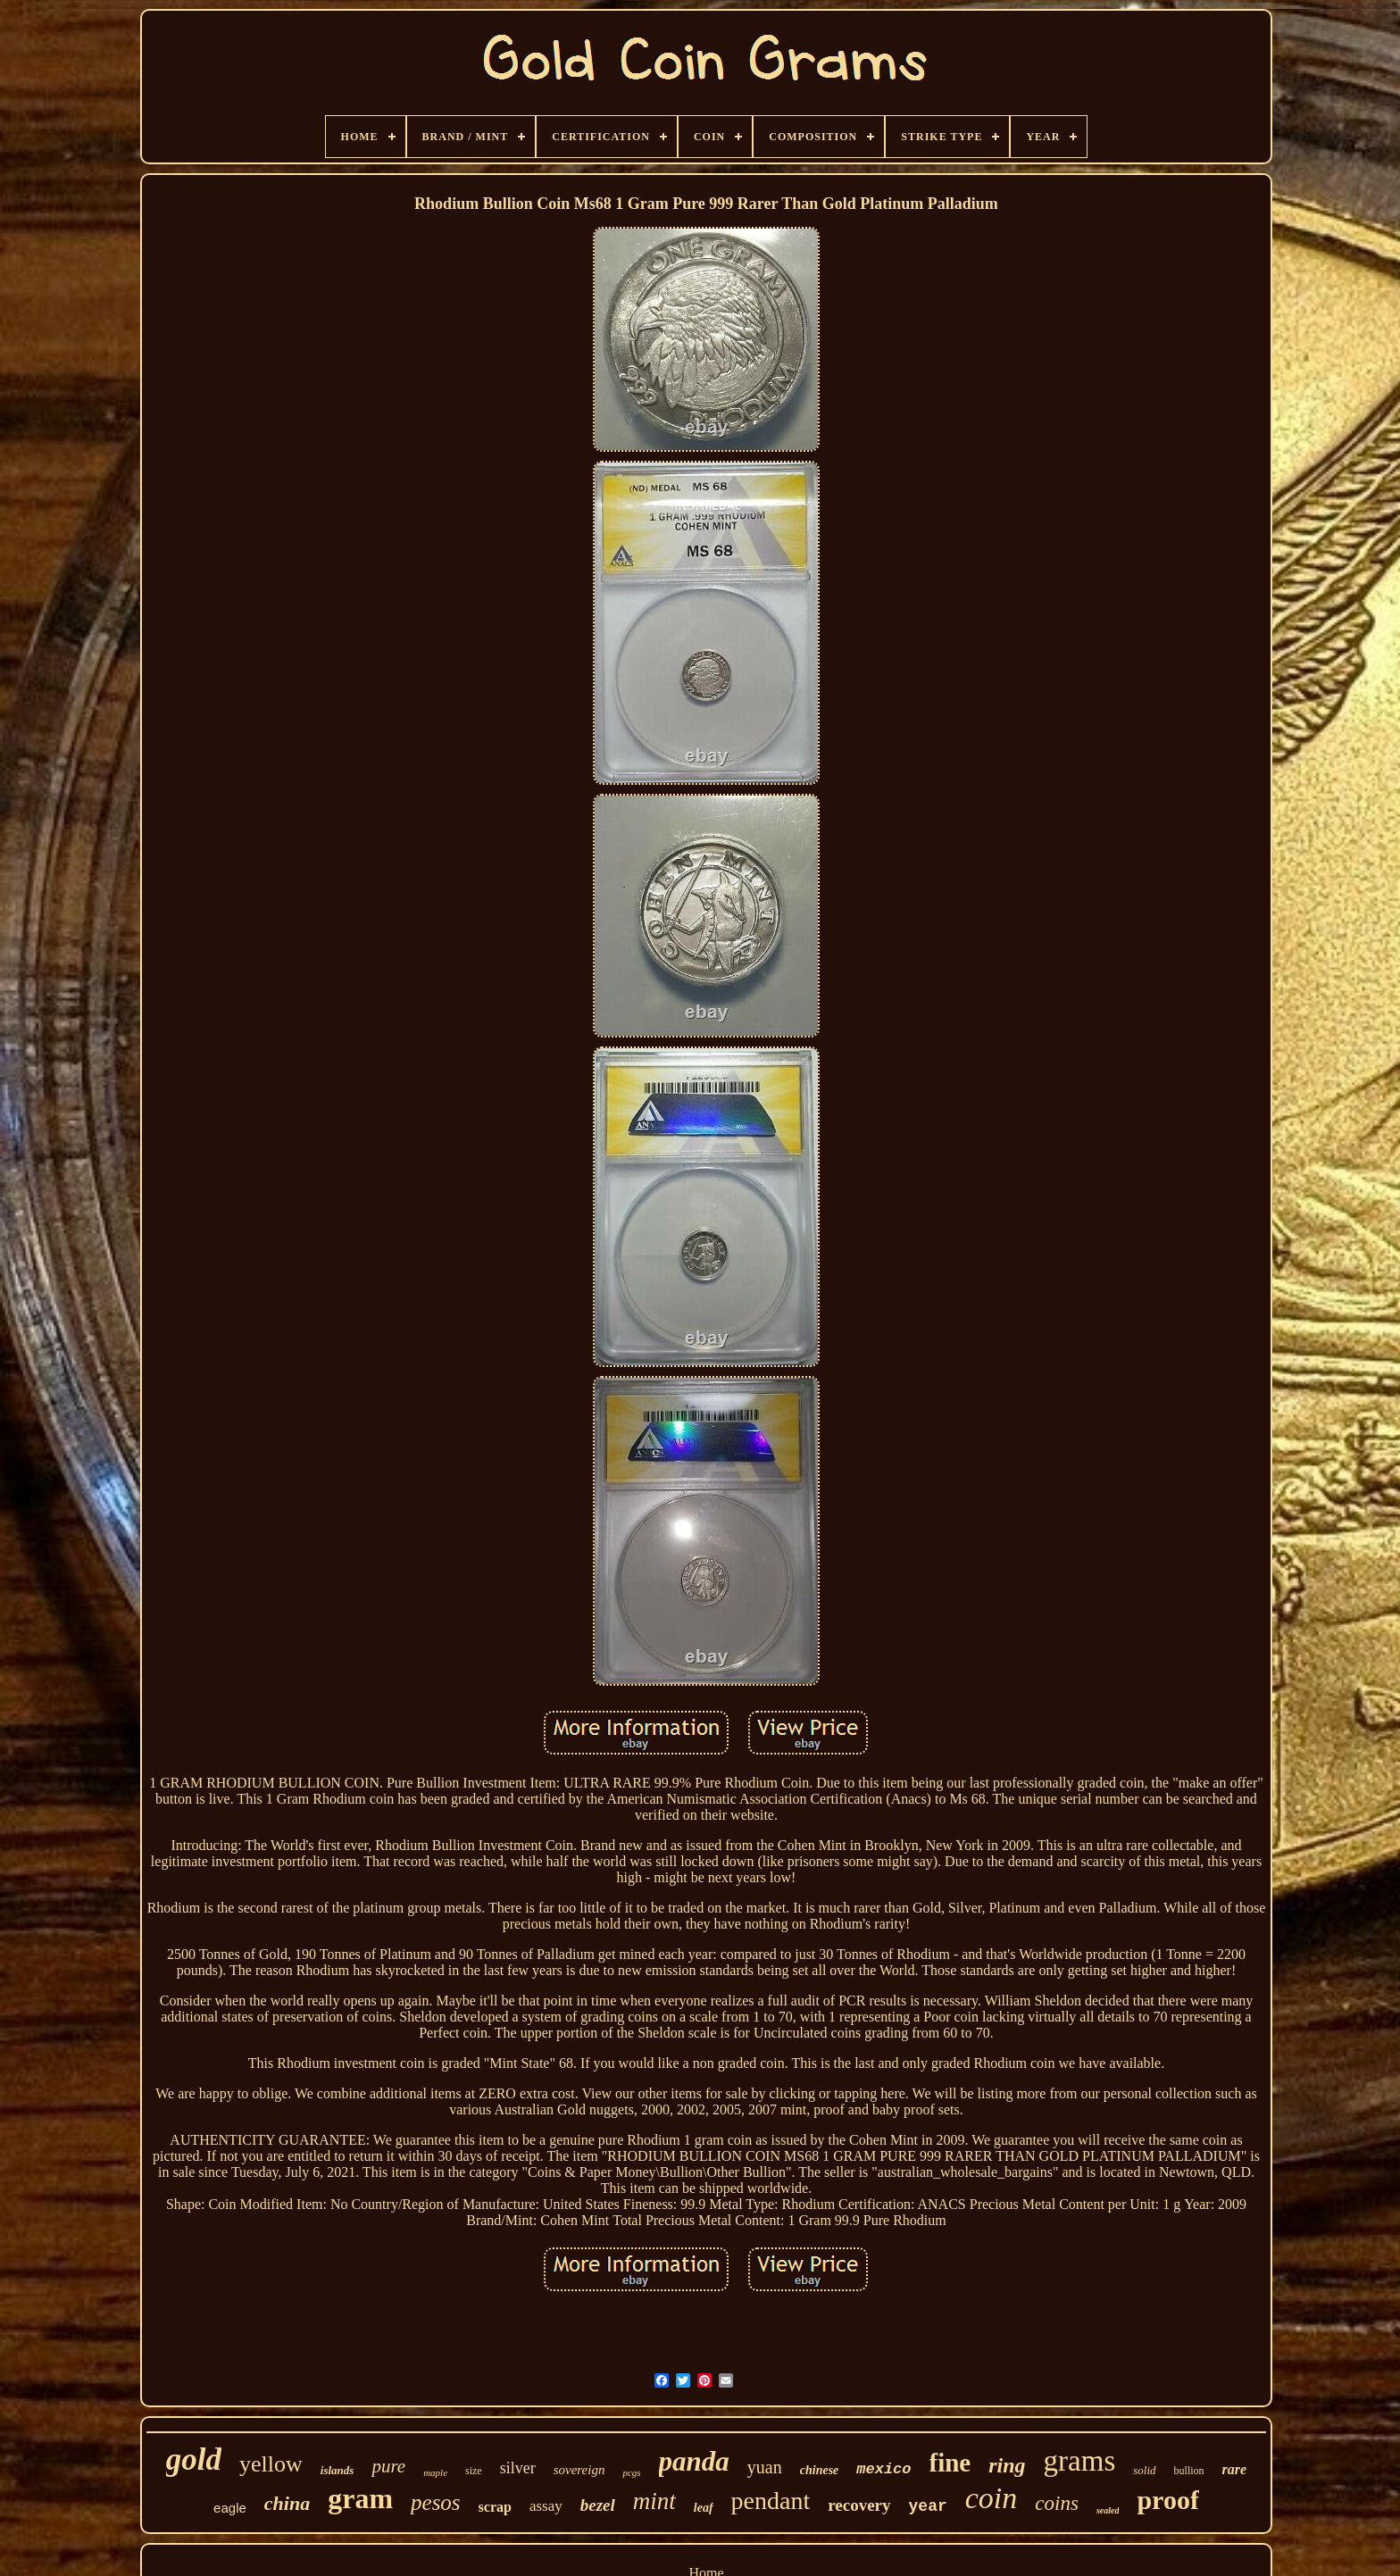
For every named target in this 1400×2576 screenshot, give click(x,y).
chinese (819, 2470)
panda (694, 2461)
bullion (1189, 2470)
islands (337, 2470)
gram (360, 2498)
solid (1144, 2470)
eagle (229, 2507)
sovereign (579, 2470)
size (473, 2470)
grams (1080, 2461)
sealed (1108, 2510)
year (928, 2506)
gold (193, 2459)
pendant (771, 2500)
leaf (703, 2507)
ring (1006, 2465)
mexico (883, 2469)
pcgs (631, 2472)
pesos (436, 2502)
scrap (495, 2506)
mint (654, 2501)
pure (388, 2466)
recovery (859, 2505)
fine (950, 2462)
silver (518, 2468)
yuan (764, 2467)
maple (435, 2472)
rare (1234, 2469)
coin (991, 2497)
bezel (597, 2505)
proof (1167, 2499)
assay (545, 2505)
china (287, 2503)
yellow (271, 2464)
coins (1057, 2503)
